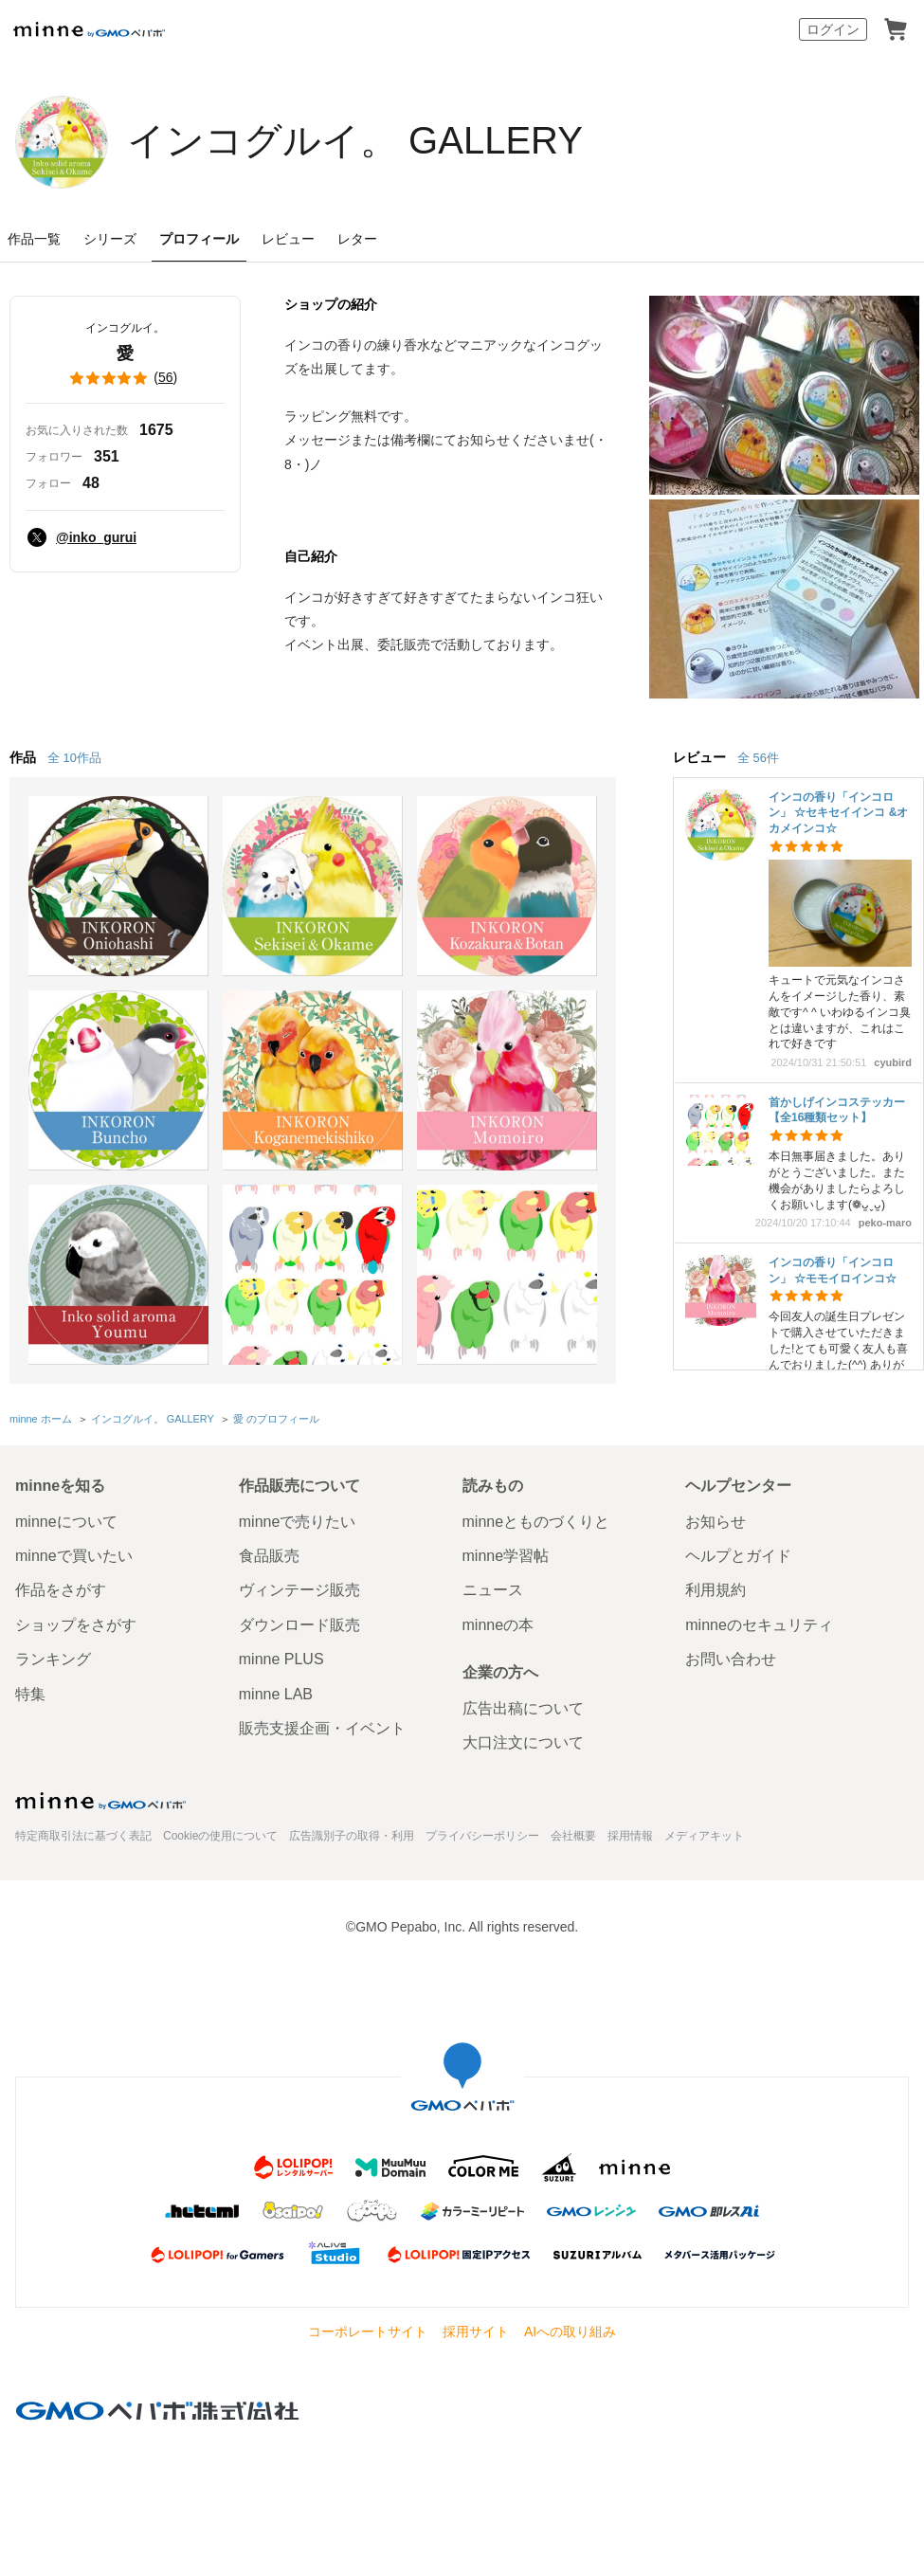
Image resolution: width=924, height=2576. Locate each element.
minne (100, 1800)
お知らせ (715, 1522)
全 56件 (758, 758)
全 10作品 (74, 758)
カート (895, 29)
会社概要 (573, 1835)
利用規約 (715, 1590)
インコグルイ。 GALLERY (355, 140)
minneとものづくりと (536, 1522)
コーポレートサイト (367, 2331)
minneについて (66, 1522)
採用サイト (476, 2331)
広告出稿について (523, 1708)
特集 (30, 1694)
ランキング (53, 1659)
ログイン (833, 29)
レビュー (288, 238)
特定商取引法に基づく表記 (83, 1835)
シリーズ (109, 238)
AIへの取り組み (570, 2331)
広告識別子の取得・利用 (351, 1835)
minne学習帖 (506, 1556)
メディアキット (704, 1835)
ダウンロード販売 (299, 1625)
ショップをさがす (75, 1625)
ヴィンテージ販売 (299, 1590)
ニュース (492, 1590)
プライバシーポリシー (482, 1835)
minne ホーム (40, 1418)
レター (357, 238)
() (125, 378)
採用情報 (630, 1835)
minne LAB (276, 1694)
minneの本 (498, 1625)
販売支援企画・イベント (322, 1728)
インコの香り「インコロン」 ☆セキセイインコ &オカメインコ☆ (838, 813)
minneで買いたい (74, 1556)
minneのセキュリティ (759, 1625)
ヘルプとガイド (738, 1556)
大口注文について (523, 1742)
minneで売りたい (297, 1522)
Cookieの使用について (220, 1835)
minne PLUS (281, 1659)
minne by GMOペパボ (89, 29)
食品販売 (269, 1556)
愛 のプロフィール (276, 1418)
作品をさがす (60, 1590)
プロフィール (199, 238)
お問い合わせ (730, 1659)
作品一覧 (34, 238)
